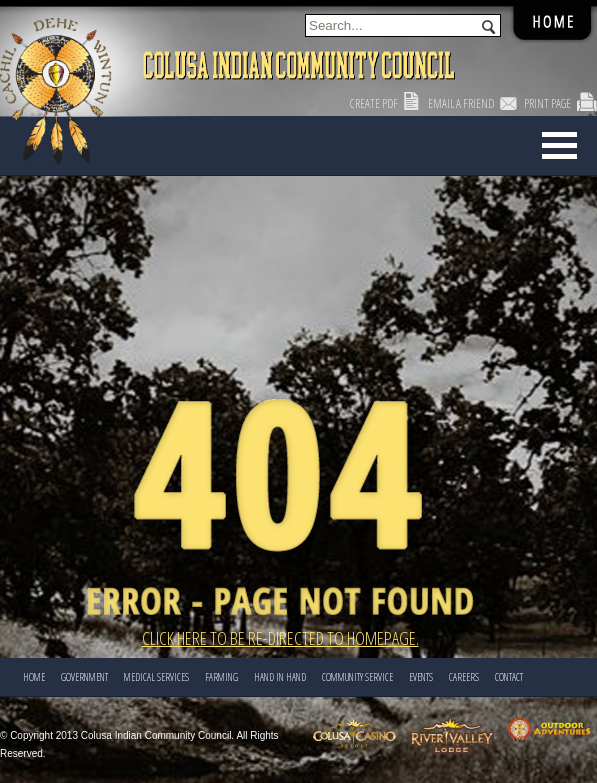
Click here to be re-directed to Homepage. (280, 638)
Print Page (547, 103)
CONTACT (509, 677)
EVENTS (421, 677)
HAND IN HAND (280, 677)
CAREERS (464, 677)
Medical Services (156, 677)
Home (34, 677)
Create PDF (374, 103)
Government (84, 677)
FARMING (221, 677)
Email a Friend (461, 103)
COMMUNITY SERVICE (357, 677)
